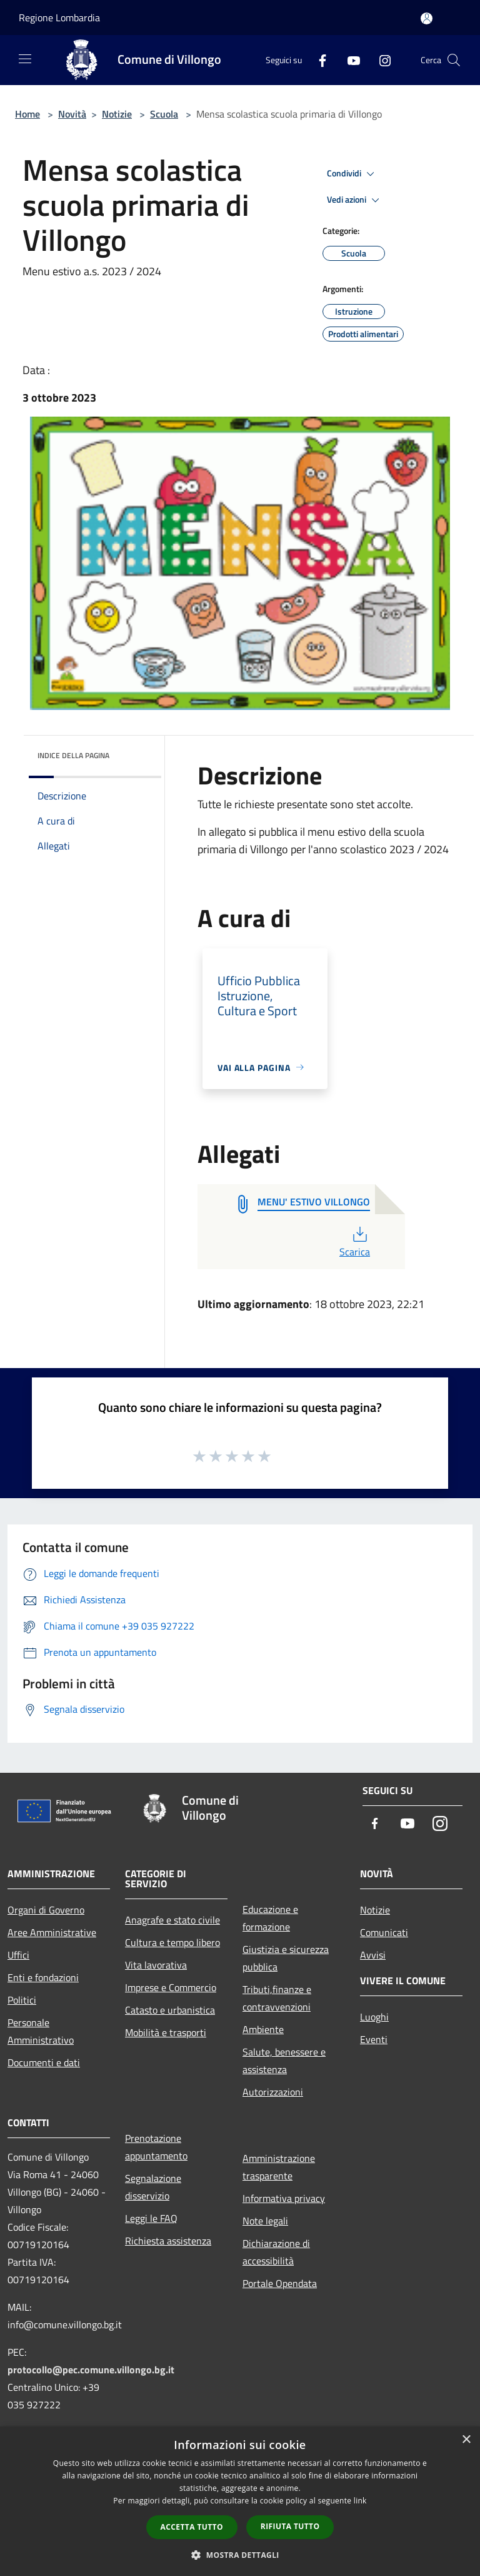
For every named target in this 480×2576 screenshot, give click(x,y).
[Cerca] (453, 60)
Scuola (164, 113)
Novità (72, 113)
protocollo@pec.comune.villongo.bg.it (91, 2369)
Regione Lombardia (59, 17)
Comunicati (384, 1932)
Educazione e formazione (270, 1918)
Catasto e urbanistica (170, 2009)
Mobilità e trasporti (165, 2032)
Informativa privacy (283, 2198)
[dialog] (240, 2501)
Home (27, 113)
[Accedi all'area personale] (426, 18)
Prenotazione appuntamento (156, 2147)
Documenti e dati (44, 2062)
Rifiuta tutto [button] (290, 2526)
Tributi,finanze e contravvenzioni (276, 1998)
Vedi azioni (355, 200)
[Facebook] (317, 59)
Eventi (374, 2039)
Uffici (18, 1954)
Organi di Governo (46, 1909)
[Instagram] (380, 59)
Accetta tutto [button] (192, 2527)
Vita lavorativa (156, 1964)
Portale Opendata (279, 2283)
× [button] (466, 2440)
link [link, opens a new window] (360, 2500)
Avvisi (373, 1954)
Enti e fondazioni (43, 1977)
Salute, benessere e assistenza (284, 2060)
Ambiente (263, 2029)
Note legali (265, 2220)
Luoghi (374, 2016)
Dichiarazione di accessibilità (276, 2252)
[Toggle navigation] (25, 58)
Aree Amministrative (52, 1932)
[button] (240, 2554)
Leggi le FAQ (151, 2218)
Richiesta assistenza (168, 2240)
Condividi (352, 173)
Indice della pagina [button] (73, 755)
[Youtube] (348, 59)
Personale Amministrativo (41, 2031)
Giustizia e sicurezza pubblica (285, 1958)
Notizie (117, 113)
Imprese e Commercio (170, 1987)
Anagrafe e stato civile (172, 1919)
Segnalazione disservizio (153, 2187)
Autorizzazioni (272, 2091)
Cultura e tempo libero (172, 1942)
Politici (22, 1999)
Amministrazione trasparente (278, 2167)
